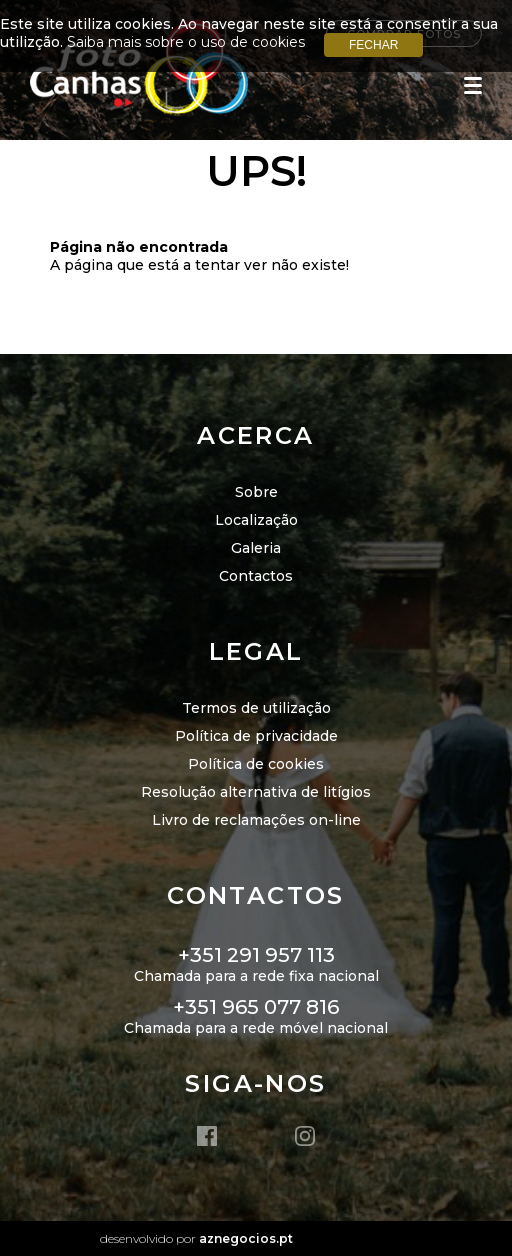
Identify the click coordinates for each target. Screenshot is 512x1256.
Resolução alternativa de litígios (256, 792)
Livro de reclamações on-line (256, 820)
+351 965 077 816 (256, 1007)
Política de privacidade (256, 736)
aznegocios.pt (246, 1238)
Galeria (256, 548)
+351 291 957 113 (256, 955)
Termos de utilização (256, 708)
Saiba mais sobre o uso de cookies (186, 42)
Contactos (256, 576)
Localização (256, 520)
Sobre (256, 492)
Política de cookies (256, 764)
